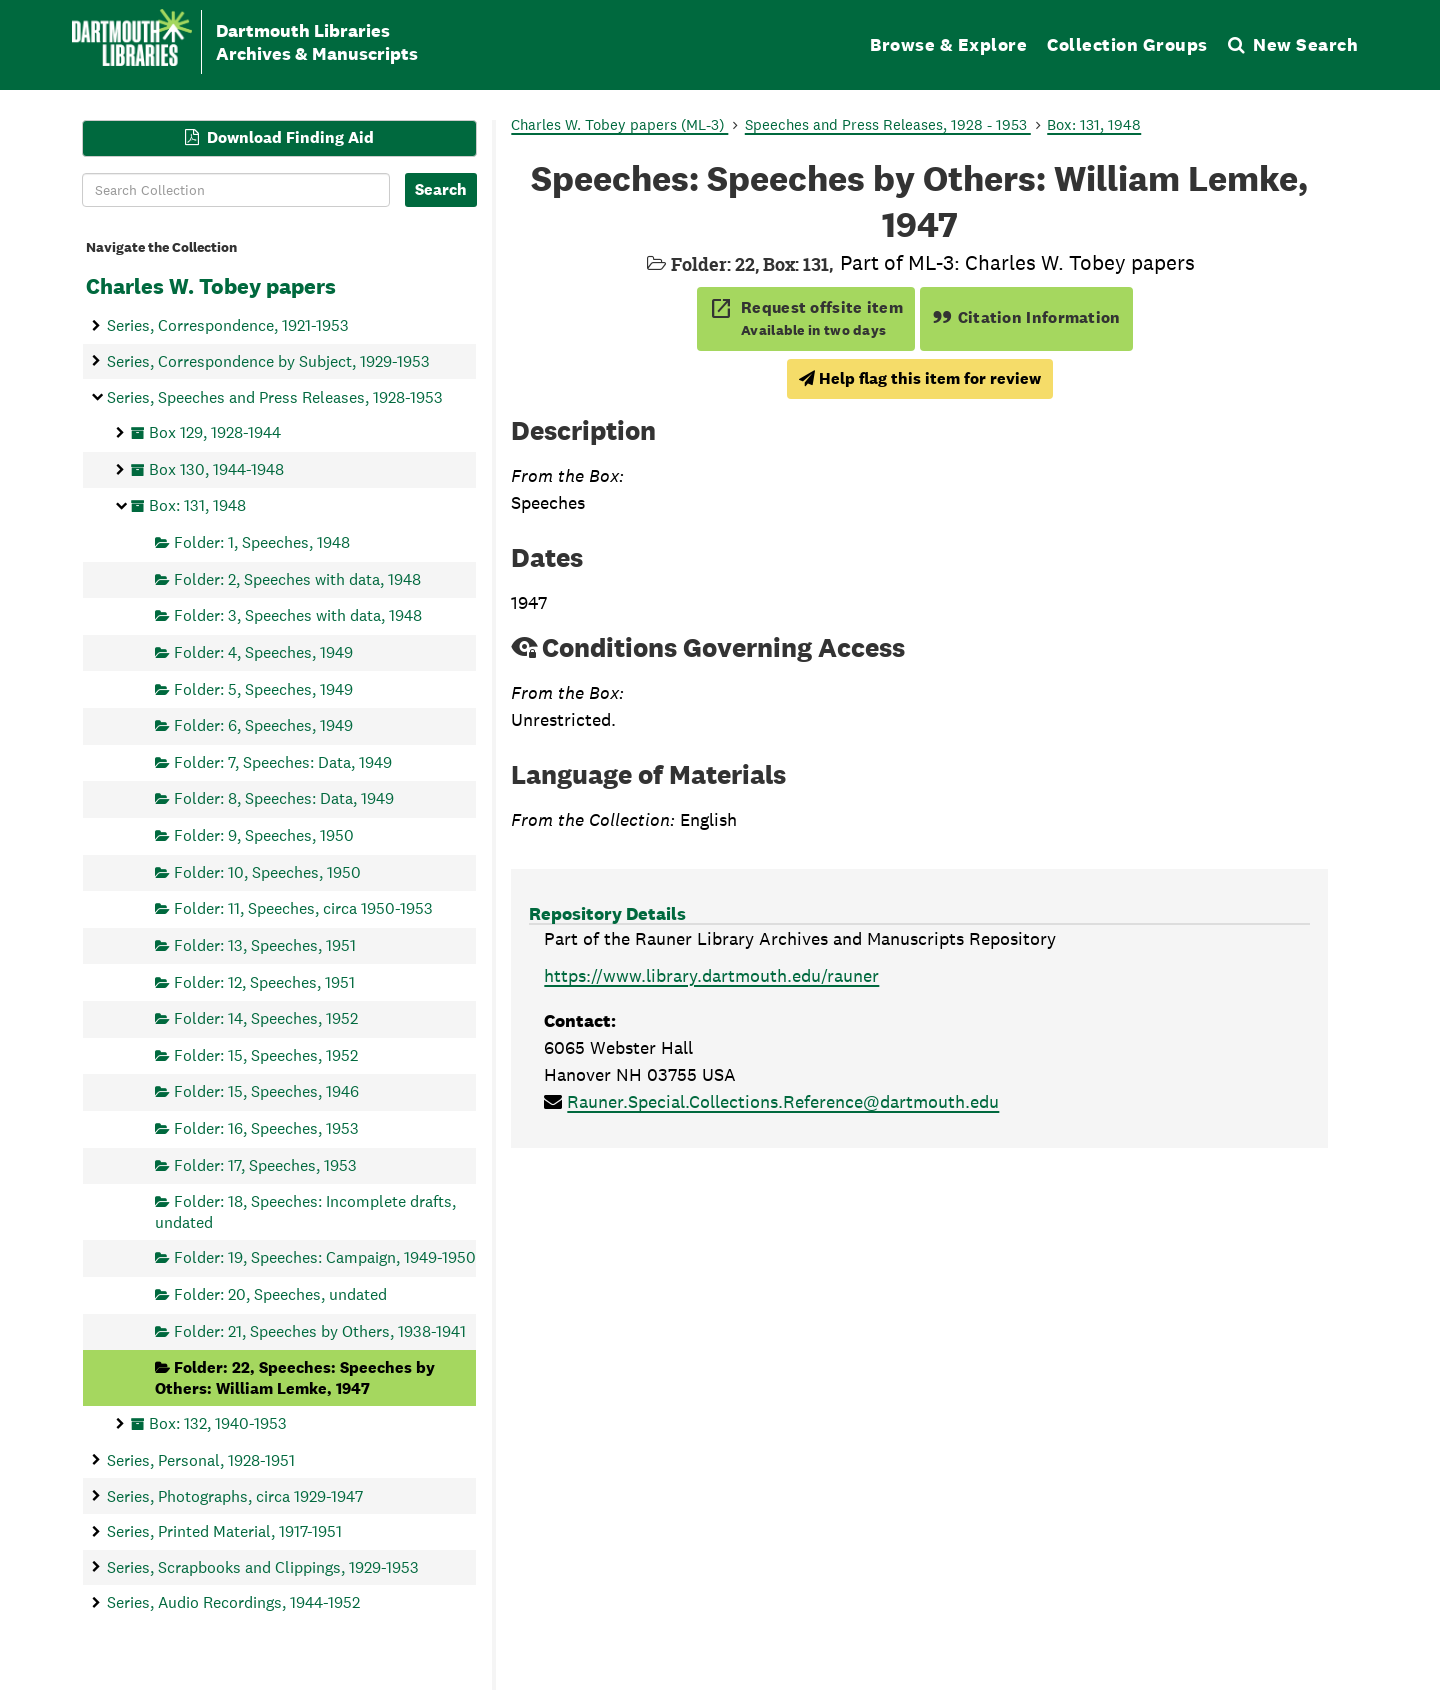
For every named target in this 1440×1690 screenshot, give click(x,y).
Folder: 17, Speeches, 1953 (265, 1164)
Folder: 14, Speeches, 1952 (266, 1018)
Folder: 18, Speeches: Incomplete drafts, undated (305, 1211)
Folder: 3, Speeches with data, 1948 (298, 615)
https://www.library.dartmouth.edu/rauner (711, 975)
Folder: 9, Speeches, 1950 (264, 835)
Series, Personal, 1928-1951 (201, 1459)
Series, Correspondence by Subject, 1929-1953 (268, 360)
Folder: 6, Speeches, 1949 (263, 725)
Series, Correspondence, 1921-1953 (228, 325)
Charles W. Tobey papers (211, 286)
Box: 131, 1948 (197, 505)
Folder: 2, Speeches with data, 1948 (297, 578)
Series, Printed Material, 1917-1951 (224, 1531)
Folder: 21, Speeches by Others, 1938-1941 (320, 1330)
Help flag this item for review (920, 378)
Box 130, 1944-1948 (216, 468)
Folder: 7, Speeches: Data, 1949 (283, 761)
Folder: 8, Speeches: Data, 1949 (284, 798)
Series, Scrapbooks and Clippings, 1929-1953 (263, 1566)
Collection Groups (1127, 44)
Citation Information (1026, 317)
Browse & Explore (948, 44)
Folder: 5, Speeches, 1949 (263, 688)
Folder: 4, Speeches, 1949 (263, 651)
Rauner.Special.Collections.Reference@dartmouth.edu (783, 1101)
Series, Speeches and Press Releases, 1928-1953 (275, 396)
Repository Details (607, 913)
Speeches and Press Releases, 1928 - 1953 (888, 124)
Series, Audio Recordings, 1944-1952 (233, 1602)
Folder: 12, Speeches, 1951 (264, 981)
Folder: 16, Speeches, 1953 (266, 1128)
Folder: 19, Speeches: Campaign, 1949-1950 (325, 1257)
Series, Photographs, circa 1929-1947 (235, 1495)
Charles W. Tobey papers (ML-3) (619, 124)
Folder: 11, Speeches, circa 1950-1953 (303, 908)
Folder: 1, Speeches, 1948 (262, 542)
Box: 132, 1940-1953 (218, 1423)
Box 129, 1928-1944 (215, 432)
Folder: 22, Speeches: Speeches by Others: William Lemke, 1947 (295, 1377)
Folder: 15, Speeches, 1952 (266, 1054)
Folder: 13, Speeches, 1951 (265, 944)
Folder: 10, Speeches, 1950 (267, 871)
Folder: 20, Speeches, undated (280, 1293)
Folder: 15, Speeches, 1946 (266, 1091)
